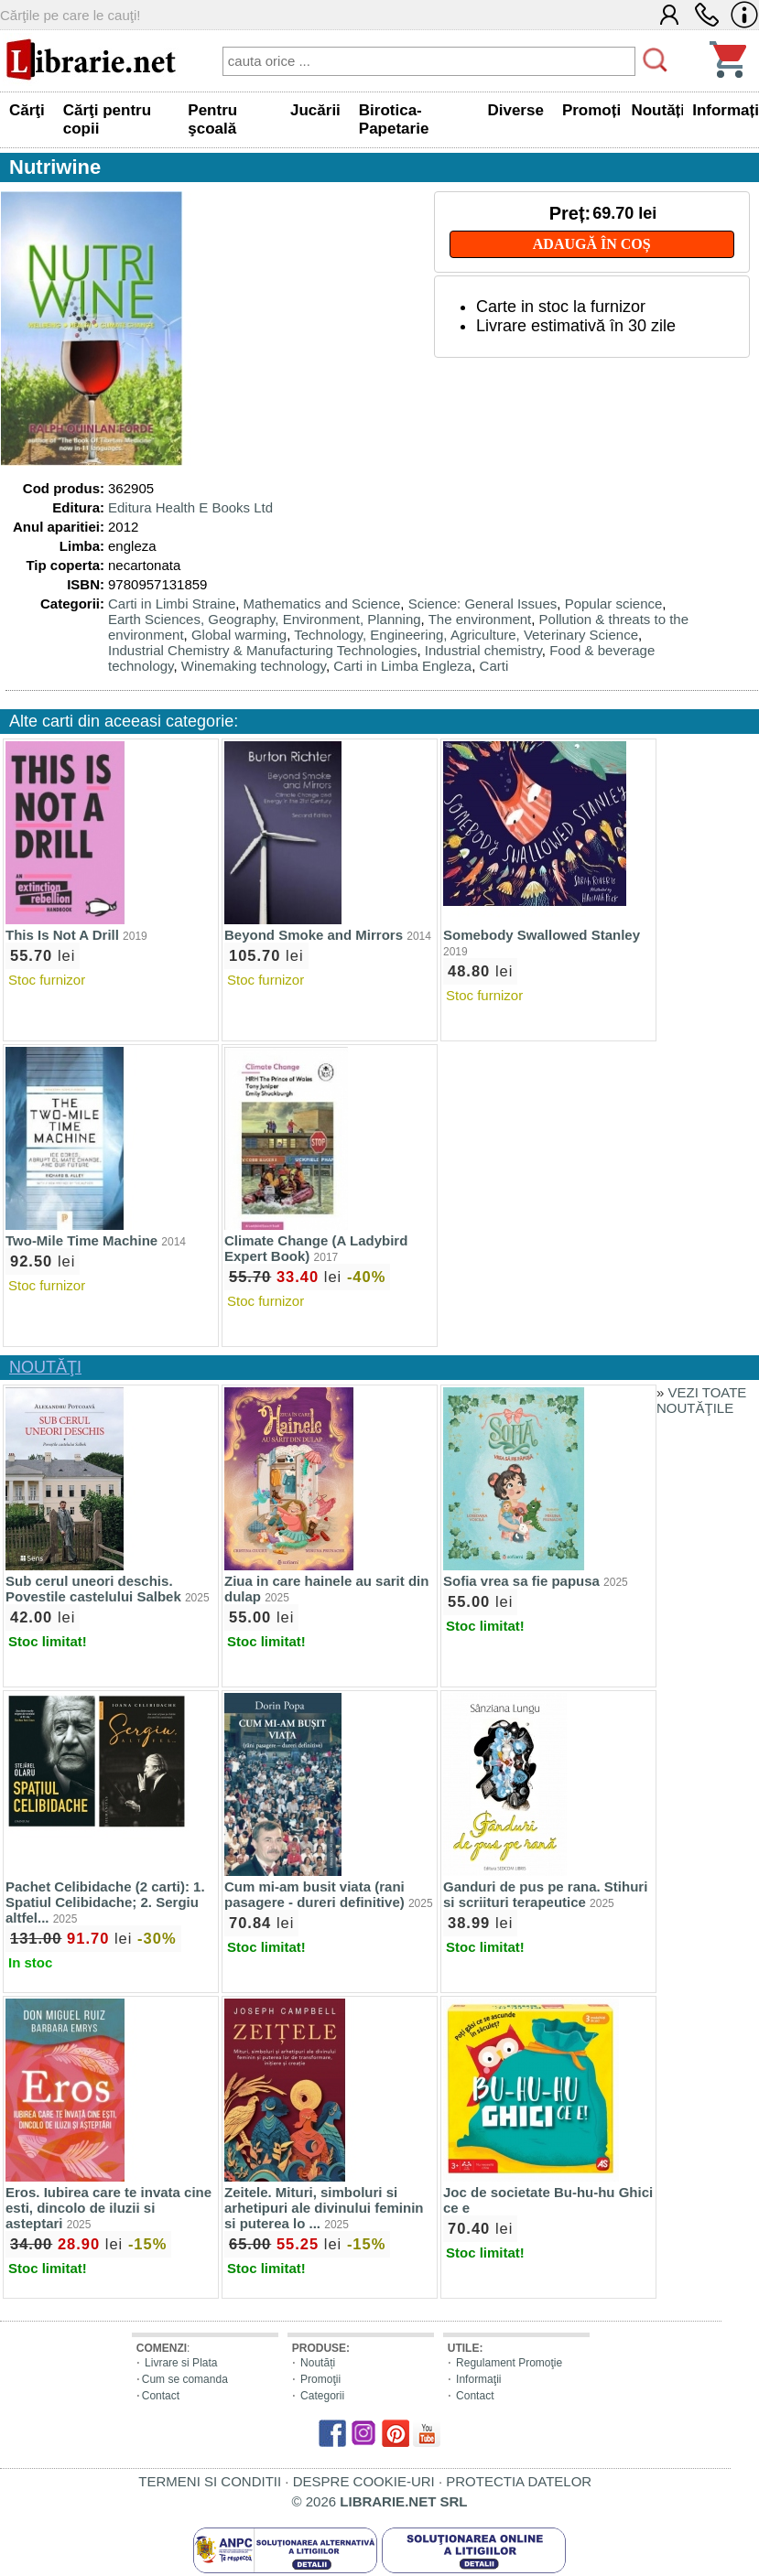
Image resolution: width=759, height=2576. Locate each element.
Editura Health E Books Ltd (190, 507)
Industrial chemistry (483, 650)
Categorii (322, 2395)
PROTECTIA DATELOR (518, 2481)
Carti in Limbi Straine (171, 603)
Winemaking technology (253, 666)
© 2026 (380, 2501)
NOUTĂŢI (45, 1367)
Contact (160, 2395)
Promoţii (320, 2379)
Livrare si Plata (181, 2362)
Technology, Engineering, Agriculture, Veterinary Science (466, 634)
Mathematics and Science (322, 603)
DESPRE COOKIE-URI (364, 2481)
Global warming (239, 634)
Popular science (614, 603)
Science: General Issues (483, 603)
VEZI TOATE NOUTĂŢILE (701, 1400)
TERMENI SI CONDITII (209, 2481)
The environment (480, 619)
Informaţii (478, 2379)
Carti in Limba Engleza (402, 666)
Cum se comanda (185, 2379)
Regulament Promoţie (509, 2362)
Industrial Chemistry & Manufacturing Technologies (262, 650)
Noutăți (317, 2362)
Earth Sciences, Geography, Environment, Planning (264, 619)
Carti (494, 666)
